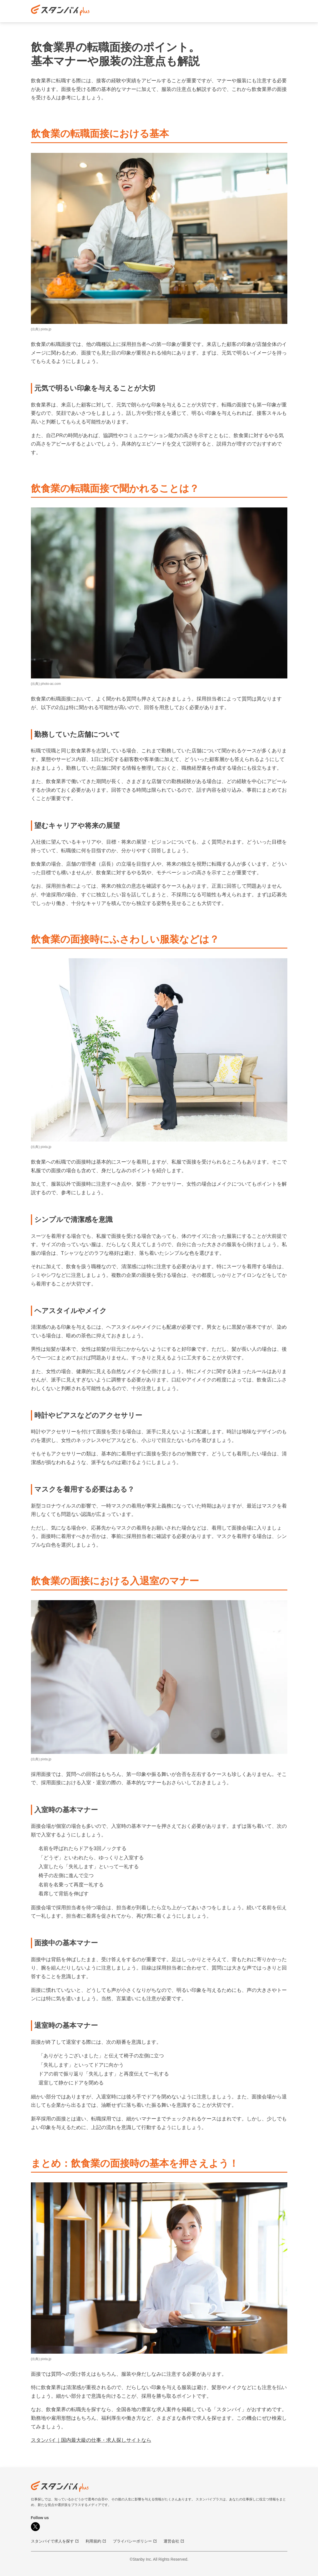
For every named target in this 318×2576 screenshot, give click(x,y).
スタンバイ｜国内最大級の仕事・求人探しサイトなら (91, 2440)
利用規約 (96, 2541)
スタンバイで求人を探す (55, 2541)
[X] (35, 2526)
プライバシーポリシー (135, 2541)
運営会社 (174, 2541)
